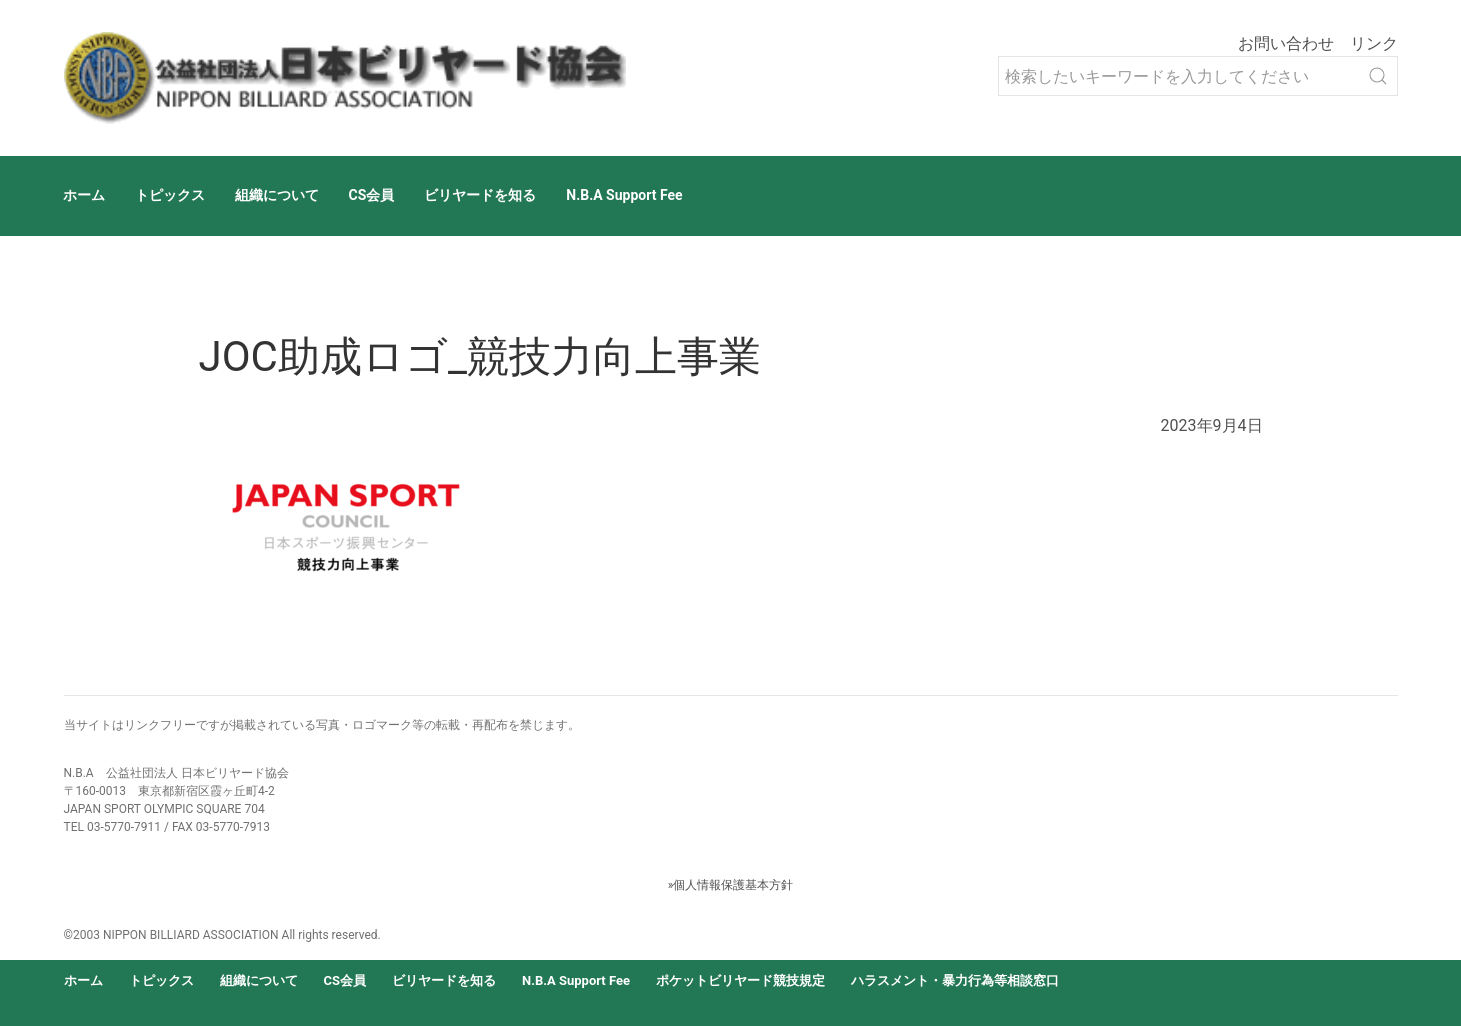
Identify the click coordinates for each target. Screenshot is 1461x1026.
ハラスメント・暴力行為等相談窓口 (955, 980)
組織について (277, 195)
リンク (1374, 43)
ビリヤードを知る (480, 195)
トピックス (170, 195)
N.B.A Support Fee (624, 195)
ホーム (84, 195)
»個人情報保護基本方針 (731, 885)
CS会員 (372, 195)
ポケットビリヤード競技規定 (740, 980)
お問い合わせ (1286, 43)
